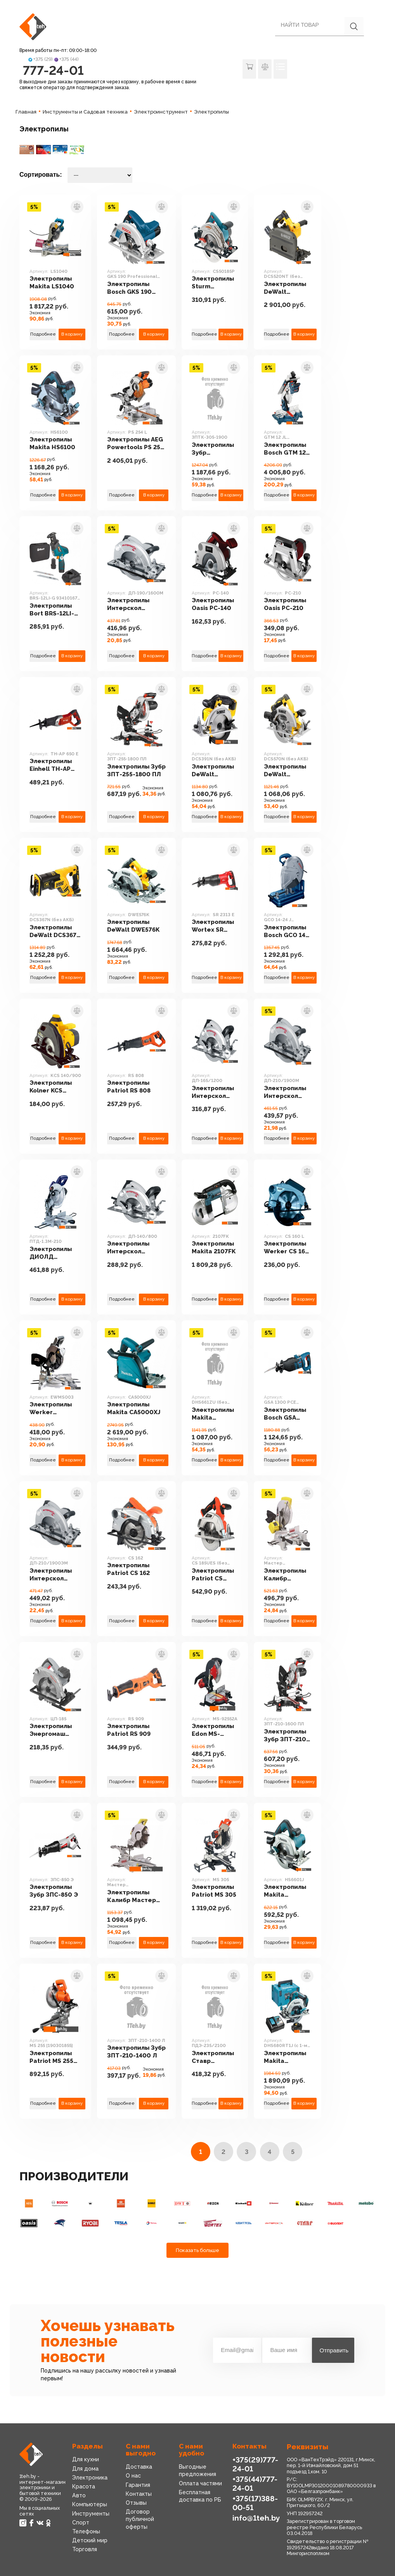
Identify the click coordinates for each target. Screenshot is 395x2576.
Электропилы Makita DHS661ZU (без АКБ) (215, 1414)
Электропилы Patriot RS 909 (129, 1730)
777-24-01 (53, 70)
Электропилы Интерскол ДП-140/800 (128, 1247)
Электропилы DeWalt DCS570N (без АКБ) (285, 770)
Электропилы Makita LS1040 (51, 282)
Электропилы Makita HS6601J (285, 1891)
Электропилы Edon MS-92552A (213, 1730)
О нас (133, 2476)
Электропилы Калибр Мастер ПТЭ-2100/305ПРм (136, 1896)
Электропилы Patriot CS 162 (128, 1569)
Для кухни (85, 2459)
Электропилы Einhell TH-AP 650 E (50, 765)
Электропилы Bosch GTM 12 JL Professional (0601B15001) (287, 449)
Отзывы (136, 2503)
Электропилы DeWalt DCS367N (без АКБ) (55, 931)
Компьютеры (89, 2504)
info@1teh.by (256, 2518)
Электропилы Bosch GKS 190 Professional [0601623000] (129, 288)
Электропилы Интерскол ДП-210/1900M (287, 1092)
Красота (83, 2486)
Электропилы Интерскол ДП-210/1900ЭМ (55, 1574)
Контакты (139, 2494)
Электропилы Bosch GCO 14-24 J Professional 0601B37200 (286, 931)
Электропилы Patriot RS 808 (129, 1086)
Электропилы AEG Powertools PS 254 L (135, 443)
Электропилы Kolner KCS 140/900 (50, 1086)
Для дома (85, 2469)
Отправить (334, 2350)
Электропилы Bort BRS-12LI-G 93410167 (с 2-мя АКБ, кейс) (54, 609)
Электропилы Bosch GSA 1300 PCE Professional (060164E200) (285, 1414)
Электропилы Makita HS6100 (52, 443)
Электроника (89, 2477)
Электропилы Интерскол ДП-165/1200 (213, 1092)
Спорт (80, 2522)
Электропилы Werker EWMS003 (50, 1408)
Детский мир (89, 2540)
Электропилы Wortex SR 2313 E (213, 926)
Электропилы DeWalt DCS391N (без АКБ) (213, 770)
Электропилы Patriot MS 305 (214, 1890)
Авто (79, 2495)
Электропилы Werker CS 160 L (286, 1247)
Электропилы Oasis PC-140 (213, 604)
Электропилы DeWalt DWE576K (133, 925)
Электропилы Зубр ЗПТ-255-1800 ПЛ (136, 770)
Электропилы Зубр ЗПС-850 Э (53, 1890)
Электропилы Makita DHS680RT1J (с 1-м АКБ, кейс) (286, 2057)
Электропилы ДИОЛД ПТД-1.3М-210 (50, 1253)
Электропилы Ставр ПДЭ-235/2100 (215, 2057)
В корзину (72, 334)
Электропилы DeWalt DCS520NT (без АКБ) (285, 288)
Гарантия (138, 2485)
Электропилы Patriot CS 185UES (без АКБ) (213, 1574)
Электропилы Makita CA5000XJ (133, 1408)
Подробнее (43, 334)
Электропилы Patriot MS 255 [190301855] (51, 2057)
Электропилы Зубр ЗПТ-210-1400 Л (136, 2051)
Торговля (84, 2549)
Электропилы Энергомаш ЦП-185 (50, 1730)
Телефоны (86, 2531)
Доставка (139, 2467)
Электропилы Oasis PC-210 (285, 604)
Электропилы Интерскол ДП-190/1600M (130, 604)
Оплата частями (200, 2483)
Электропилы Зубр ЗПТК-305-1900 (213, 449)
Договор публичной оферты (140, 2519)
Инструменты (90, 2514)
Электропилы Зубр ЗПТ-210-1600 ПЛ (286, 1735)
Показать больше (197, 2250)
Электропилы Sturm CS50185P (213, 282)
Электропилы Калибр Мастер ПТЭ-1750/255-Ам (287, 1574)
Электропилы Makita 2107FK (214, 1247)
